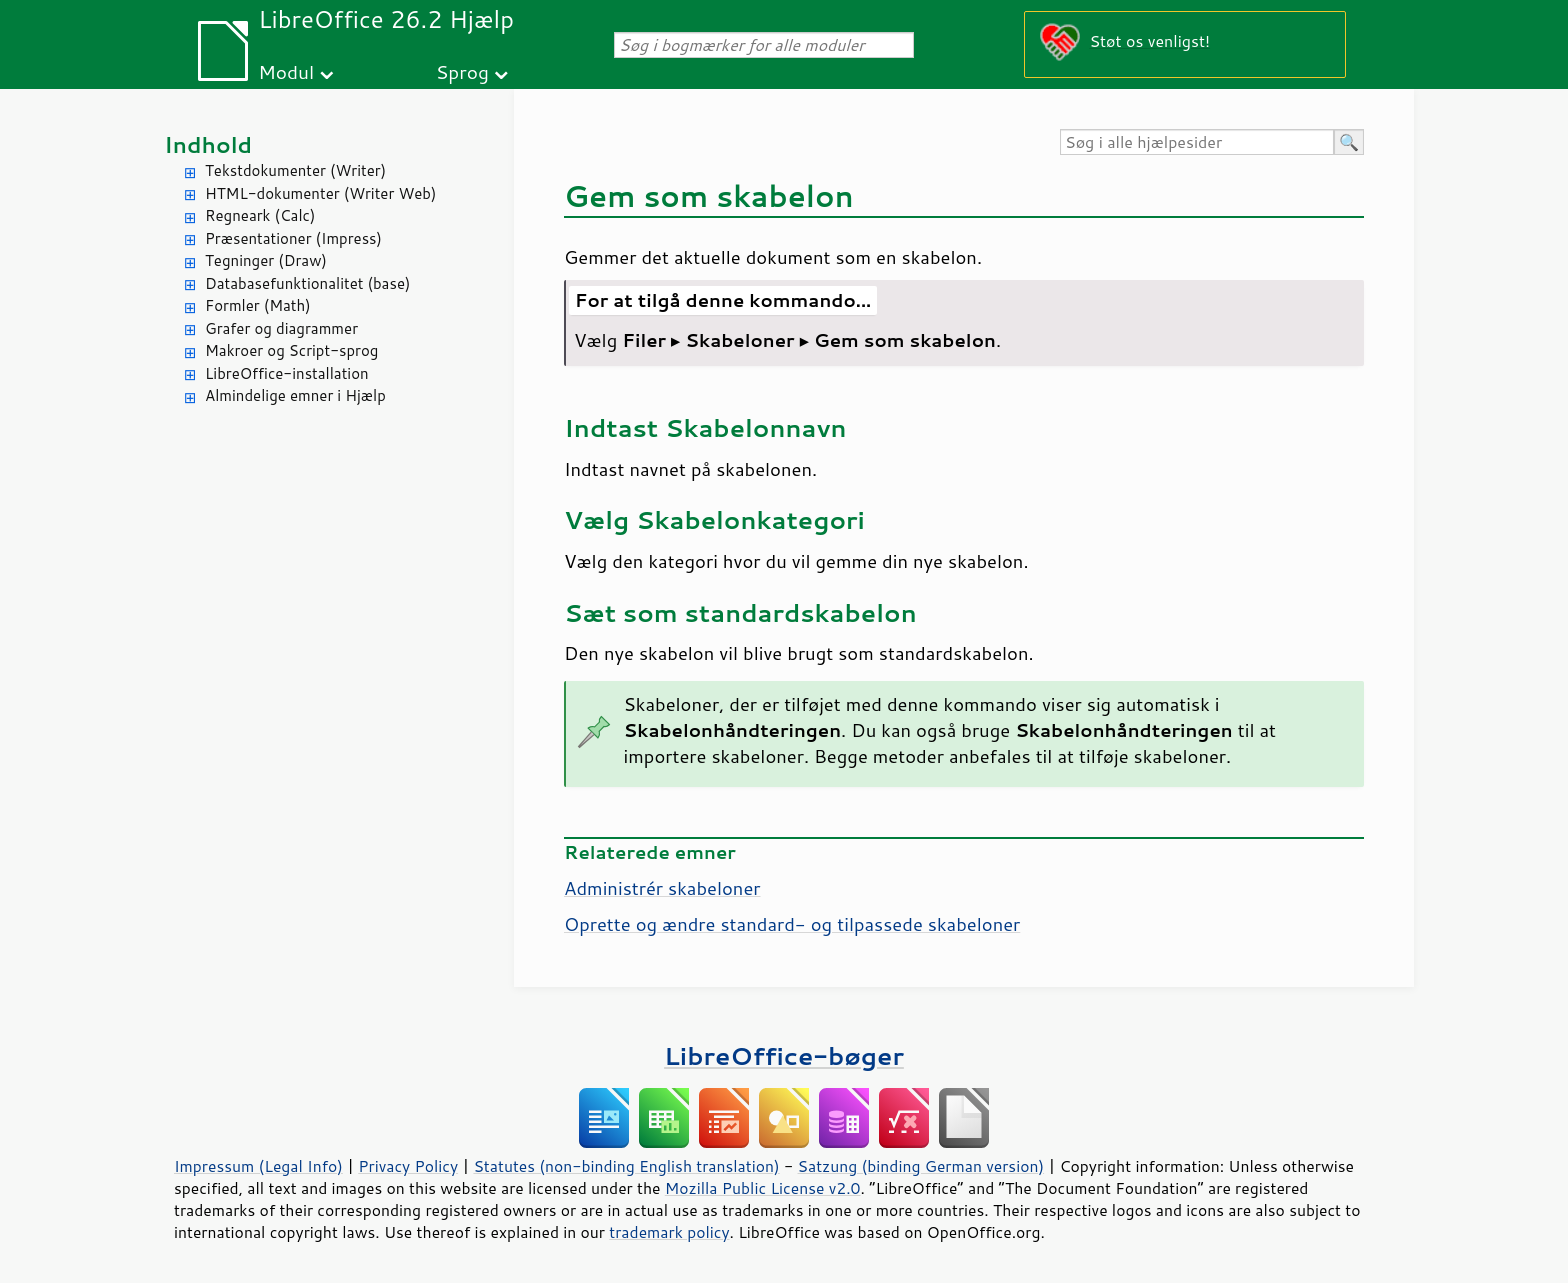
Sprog (462, 71)
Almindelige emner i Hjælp (295, 395)
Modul (286, 71)
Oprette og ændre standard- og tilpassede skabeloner (792, 924)
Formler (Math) (258, 305)
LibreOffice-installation (287, 373)
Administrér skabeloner (662, 888)
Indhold (208, 144)
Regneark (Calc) (260, 215)
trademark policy (669, 1232)
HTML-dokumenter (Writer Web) (320, 193)
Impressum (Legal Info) (258, 1166)
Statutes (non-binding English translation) (626, 1166)
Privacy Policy (408, 1166)
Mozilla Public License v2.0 (763, 1188)
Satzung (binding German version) (921, 1166)
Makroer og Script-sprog (291, 350)
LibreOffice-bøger (784, 1055)
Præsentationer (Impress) (293, 238)
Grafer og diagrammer (281, 328)
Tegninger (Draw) (266, 260)
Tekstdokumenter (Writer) (295, 170)
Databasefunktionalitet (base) (307, 283)
